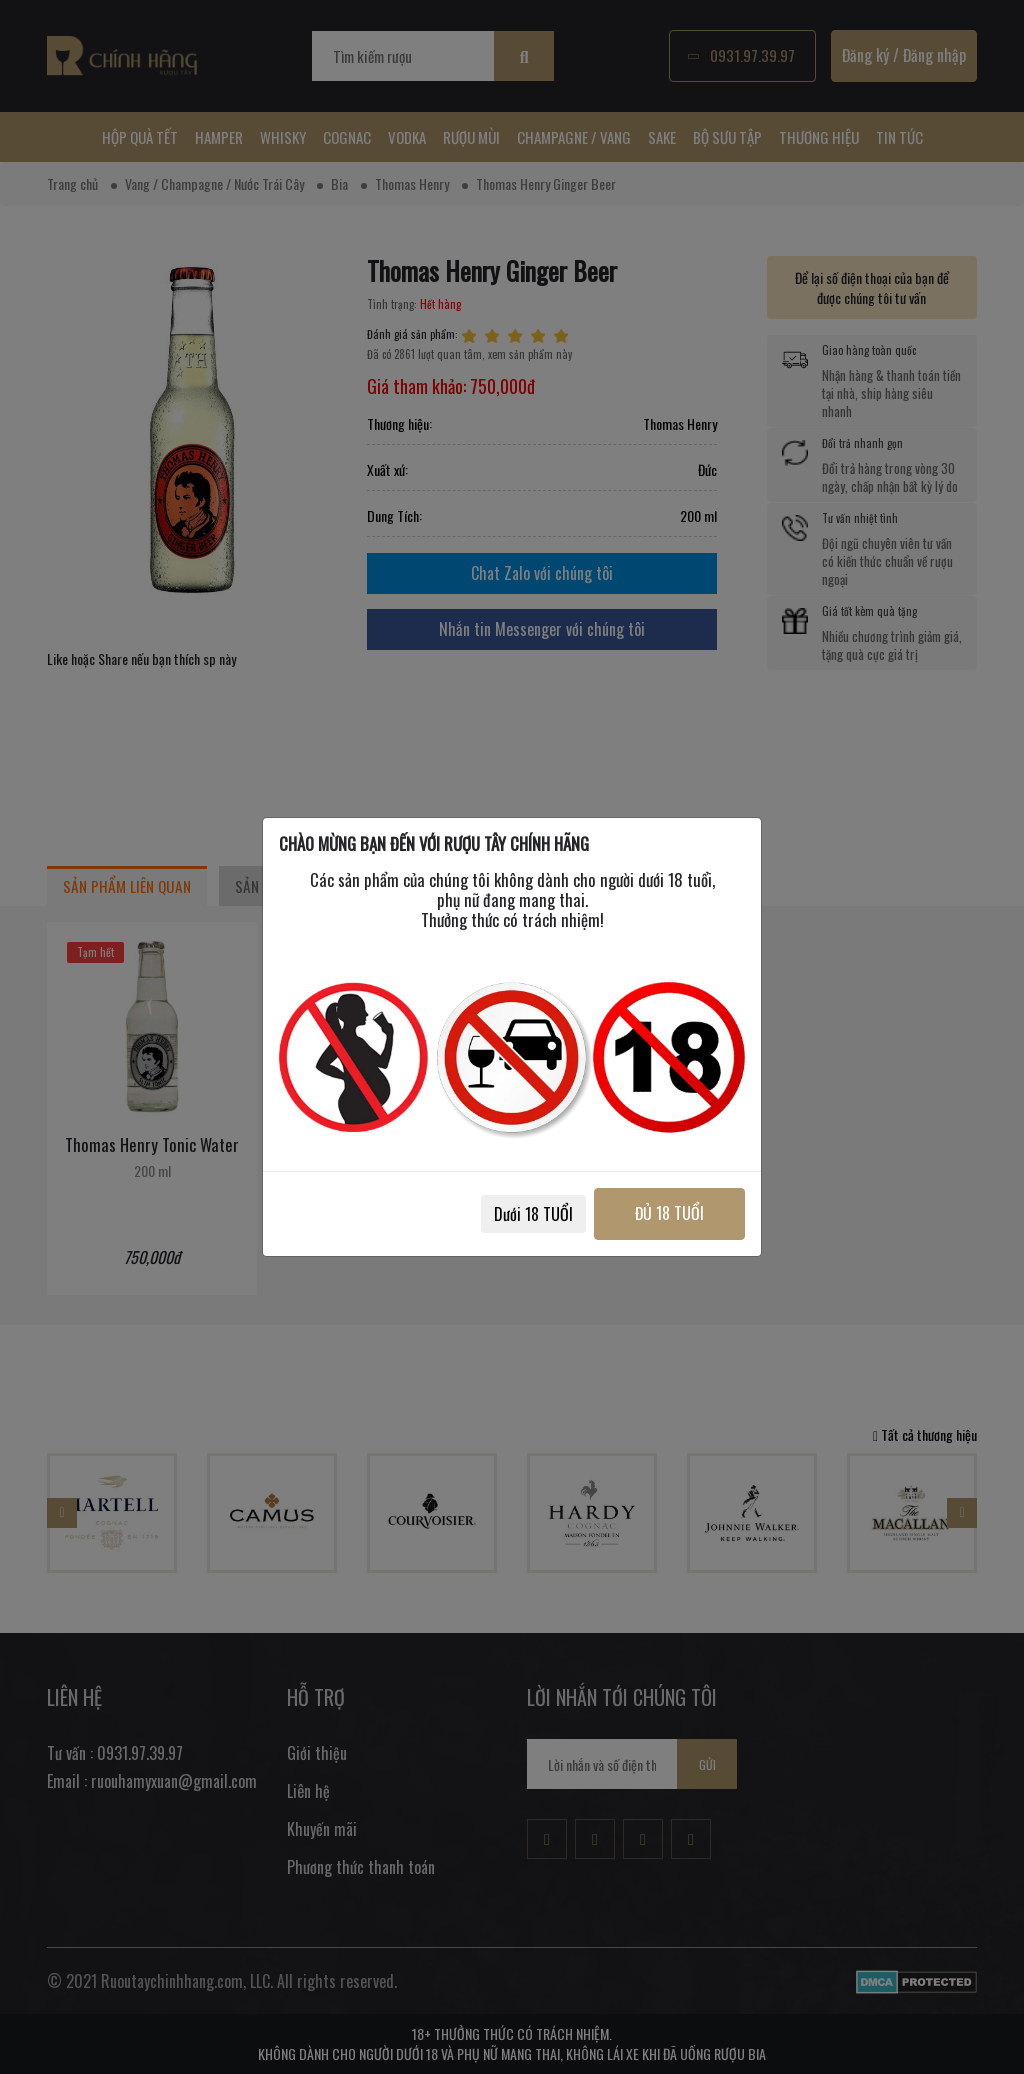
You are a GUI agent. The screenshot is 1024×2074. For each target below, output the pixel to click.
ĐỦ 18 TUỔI (669, 1213)
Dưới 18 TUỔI (533, 1214)
